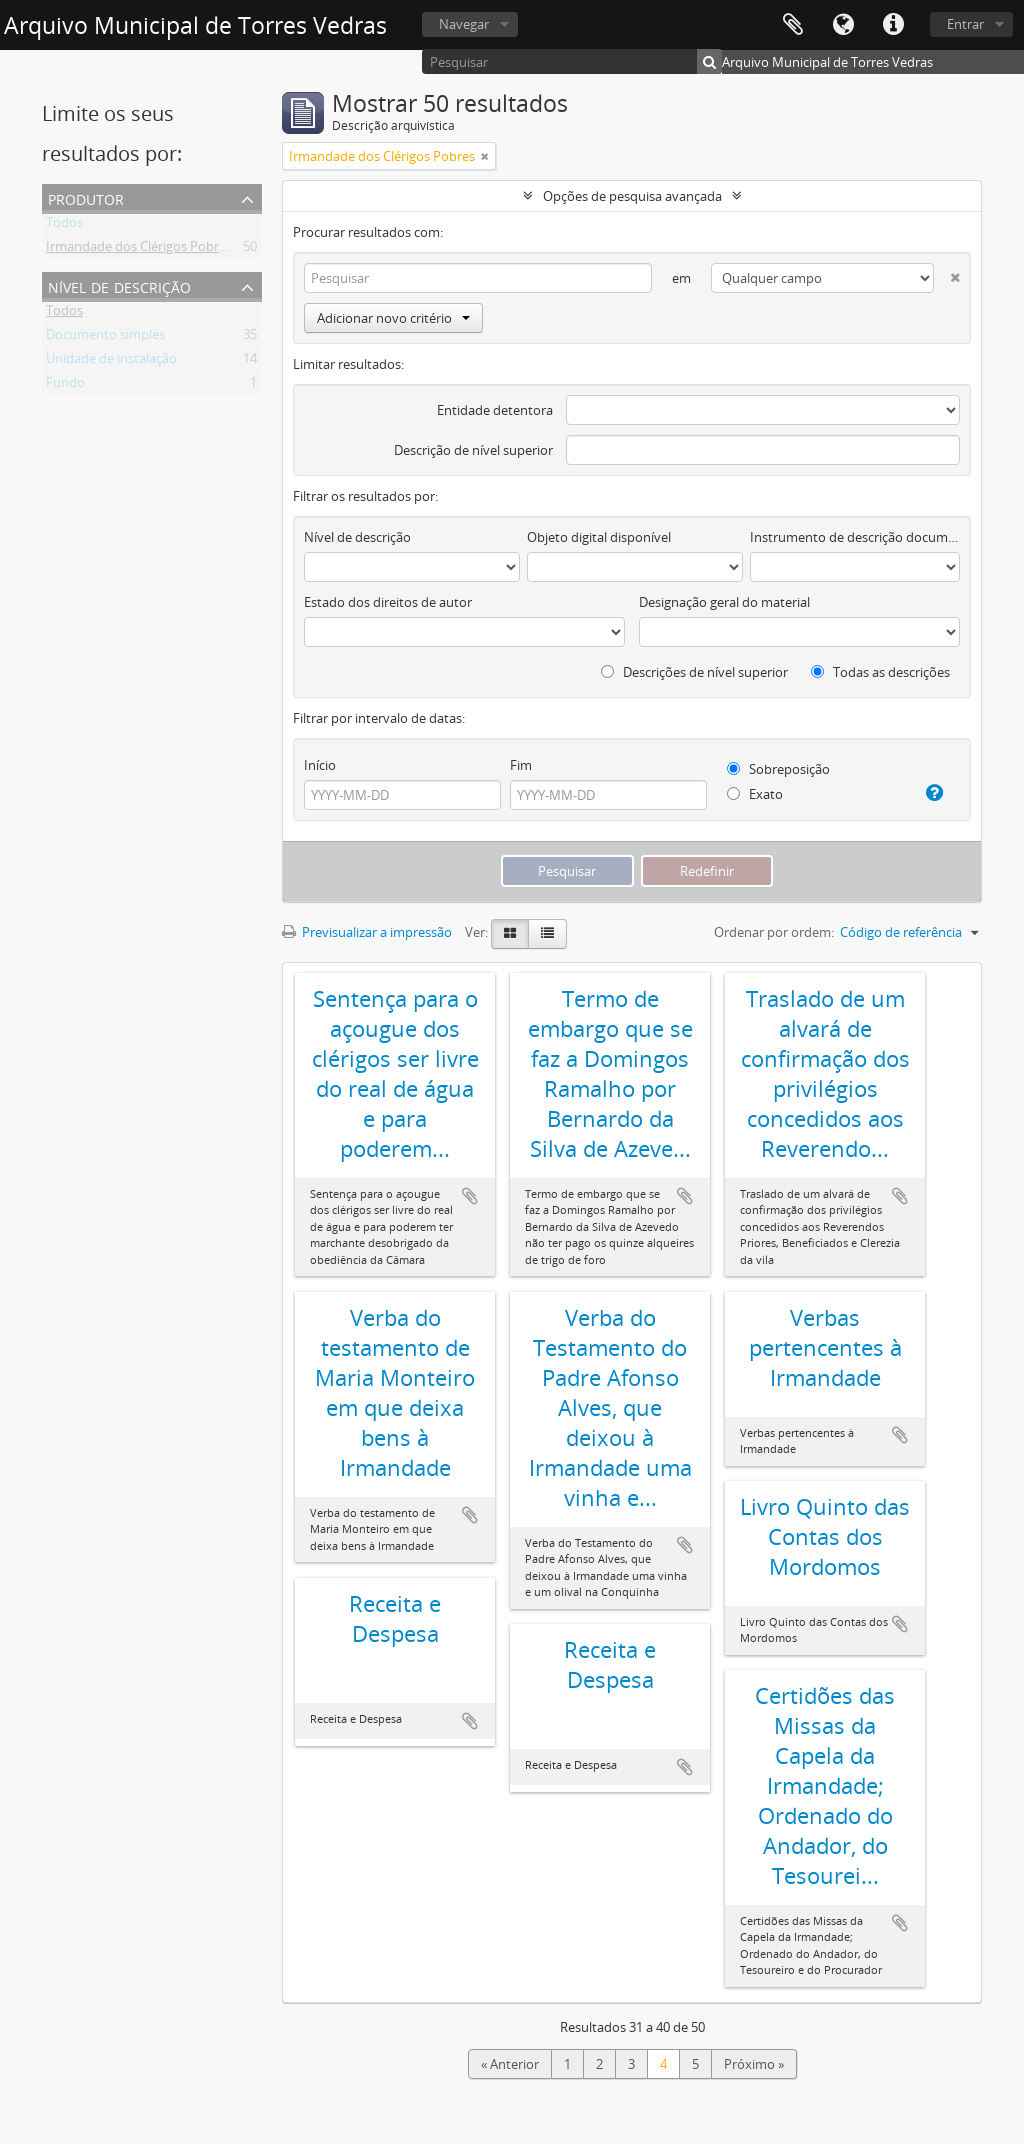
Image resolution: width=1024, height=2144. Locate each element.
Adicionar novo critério (393, 318)
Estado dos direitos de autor (388, 602)
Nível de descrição (119, 285)
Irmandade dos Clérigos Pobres (139, 250)
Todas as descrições (880, 672)
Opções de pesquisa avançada (632, 196)
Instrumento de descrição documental (855, 537)
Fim (521, 765)
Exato (755, 794)
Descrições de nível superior (694, 672)
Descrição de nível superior (473, 450)
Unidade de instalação (111, 362)
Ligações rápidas (893, 25)
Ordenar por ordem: (774, 932)
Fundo (65, 386)
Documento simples (105, 338)
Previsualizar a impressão (367, 932)
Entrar (965, 24)
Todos (64, 226)
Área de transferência (793, 25)
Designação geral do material (724, 602)
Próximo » (754, 2064)
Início (320, 765)
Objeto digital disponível (599, 537)
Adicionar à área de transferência (470, 1196)
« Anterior (510, 2064)
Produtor (86, 197)
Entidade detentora (495, 410)
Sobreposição (778, 769)
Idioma (843, 25)
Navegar (464, 24)
